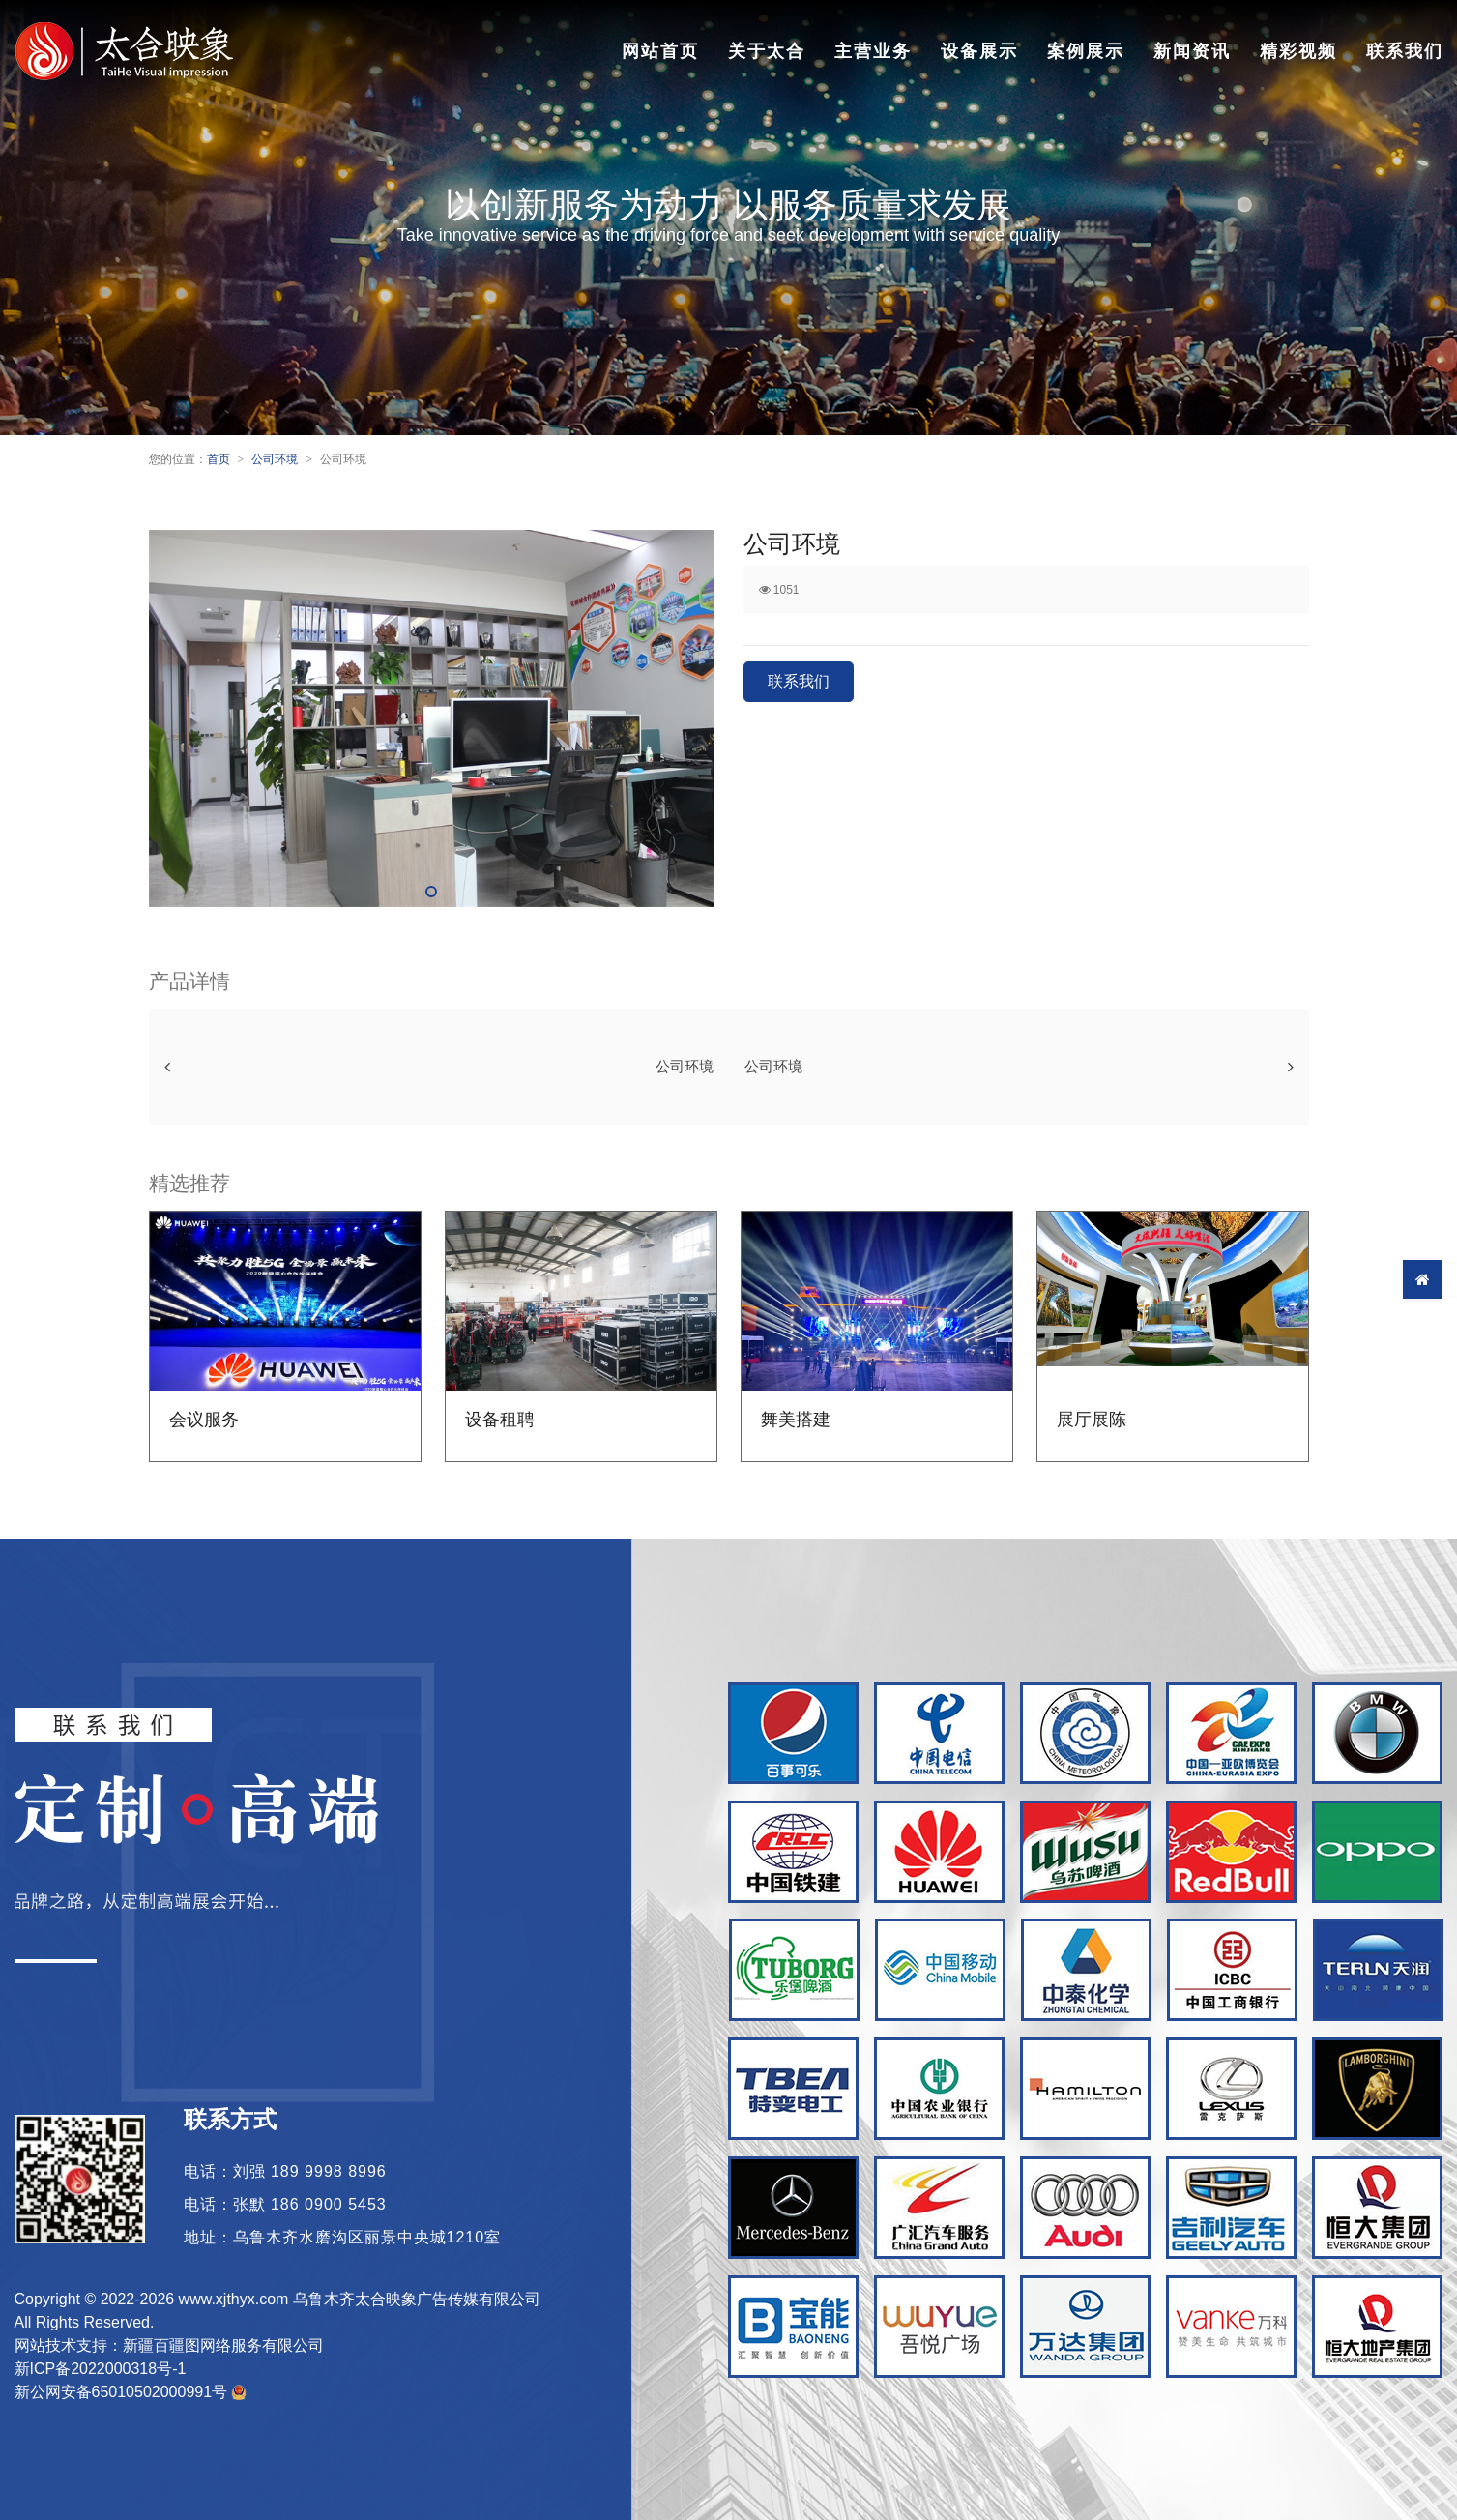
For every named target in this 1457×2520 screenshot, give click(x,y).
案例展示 (1085, 51)
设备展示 (979, 51)
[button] (431, 891)
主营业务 (873, 51)
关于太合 (766, 51)
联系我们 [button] (799, 681)
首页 (218, 459)
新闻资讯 (1192, 51)
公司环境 (274, 459)
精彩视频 (1298, 51)
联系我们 (1404, 51)
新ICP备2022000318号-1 (101, 2368)
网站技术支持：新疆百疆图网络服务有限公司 (169, 2345)
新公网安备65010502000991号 (131, 2392)
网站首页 (660, 51)
